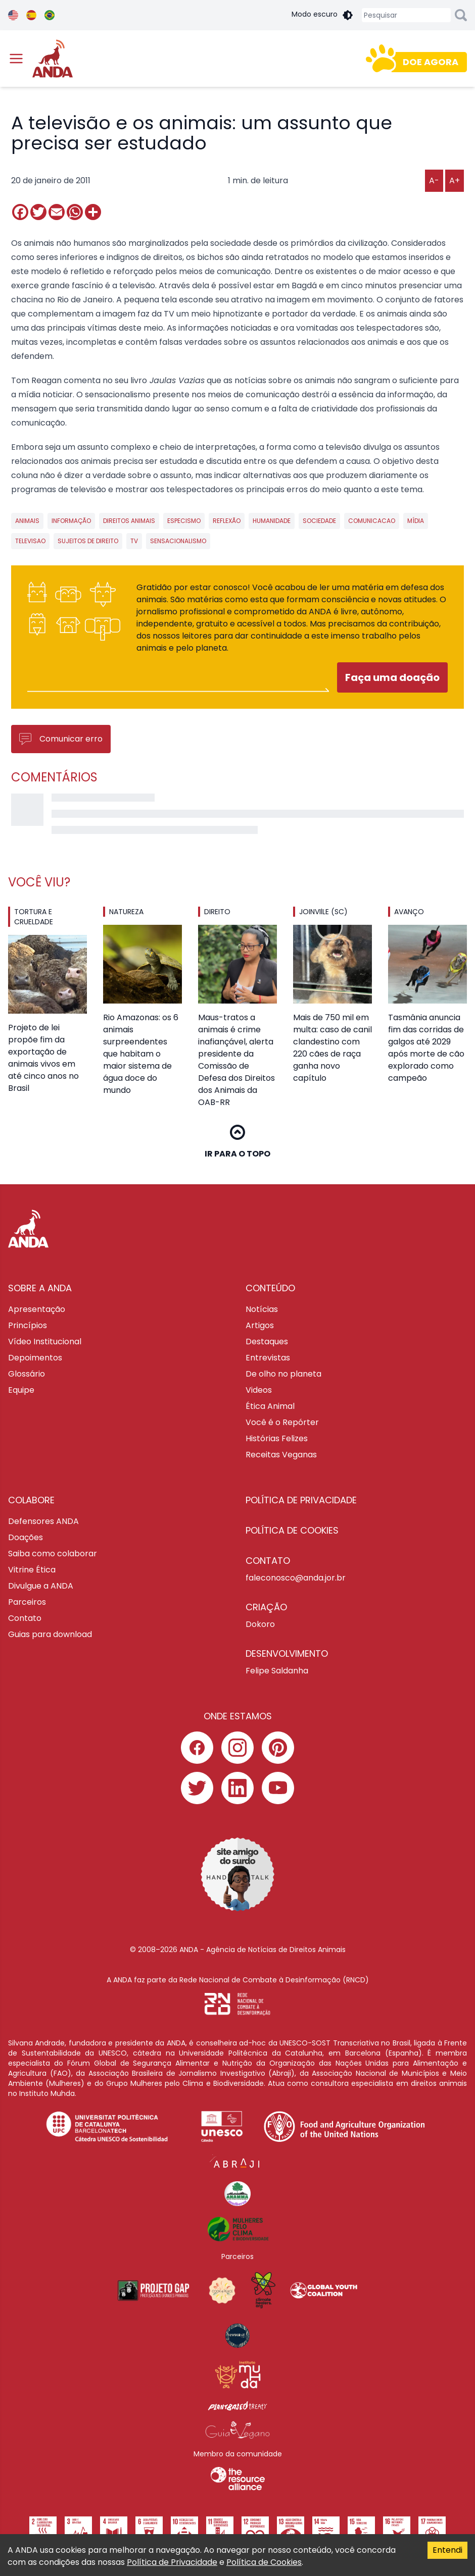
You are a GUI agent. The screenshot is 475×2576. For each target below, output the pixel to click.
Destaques (267, 1341)
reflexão (227, 520)
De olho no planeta (283, 1374)
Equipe (21, 1390)
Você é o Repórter (282, 1422)
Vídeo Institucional (44, 1341)
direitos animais (129, 520)
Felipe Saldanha (277, 1670)
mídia (415, 520)
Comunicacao (371, 520)
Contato (24, 1618)
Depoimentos (35, 1357)
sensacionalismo (178, 541)
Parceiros (27, 1602)
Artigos (260, 1325)
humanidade (272, 520)
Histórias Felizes (277, 1438)
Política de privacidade (301, 1500)
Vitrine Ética (32, 1569)
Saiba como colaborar (52, 1553)
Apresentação (36, 1309)
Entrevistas (268, 1357)
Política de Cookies (264, 2562)
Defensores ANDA (43, 1521)
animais (27, 520)
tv (134, 541)
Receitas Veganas (281, 1454)
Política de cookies (292, 1530)
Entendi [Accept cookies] (447, 2550)
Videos (259, 1390)
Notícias (262, 1309)
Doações (25, 1537)
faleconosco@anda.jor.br (296, 1578)
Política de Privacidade (172, 2562)
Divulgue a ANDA (40, 1586)
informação (71, 520)
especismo (184, 520)
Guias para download (50, 1634)
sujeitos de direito (88, 541)
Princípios (27, 1325)
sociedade (319, 520)
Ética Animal (270, 1406)
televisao (30, 541)
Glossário (26, 1374)
